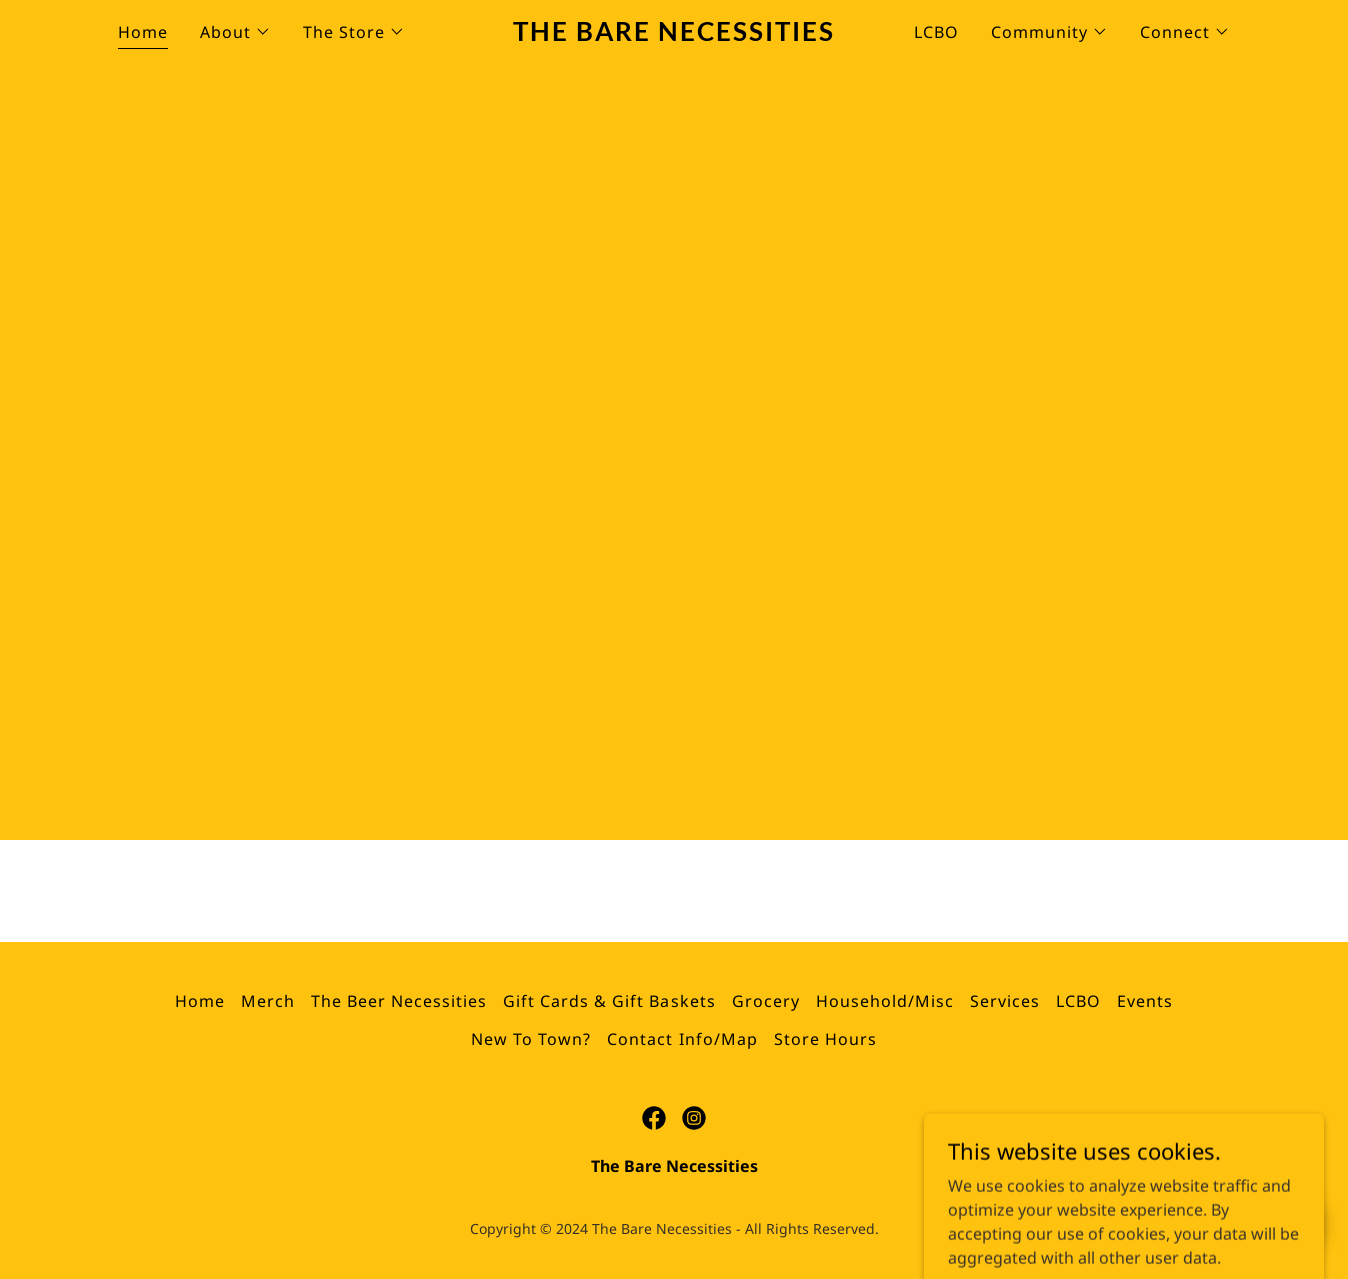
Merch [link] (268, 1001)
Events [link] (1145, 1001)
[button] (235, 32)
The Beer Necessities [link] (399, 1001)
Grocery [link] (766, 1001)
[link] (674, 35)
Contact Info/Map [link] (682, 1039)
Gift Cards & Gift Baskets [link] (609, 1001)
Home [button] (200, 1001)
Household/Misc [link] (885, 1001)
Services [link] (1005, 1001)
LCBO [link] (936, 32)
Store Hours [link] (825, 1039)
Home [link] (143, 32)
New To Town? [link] (531, 1039)
